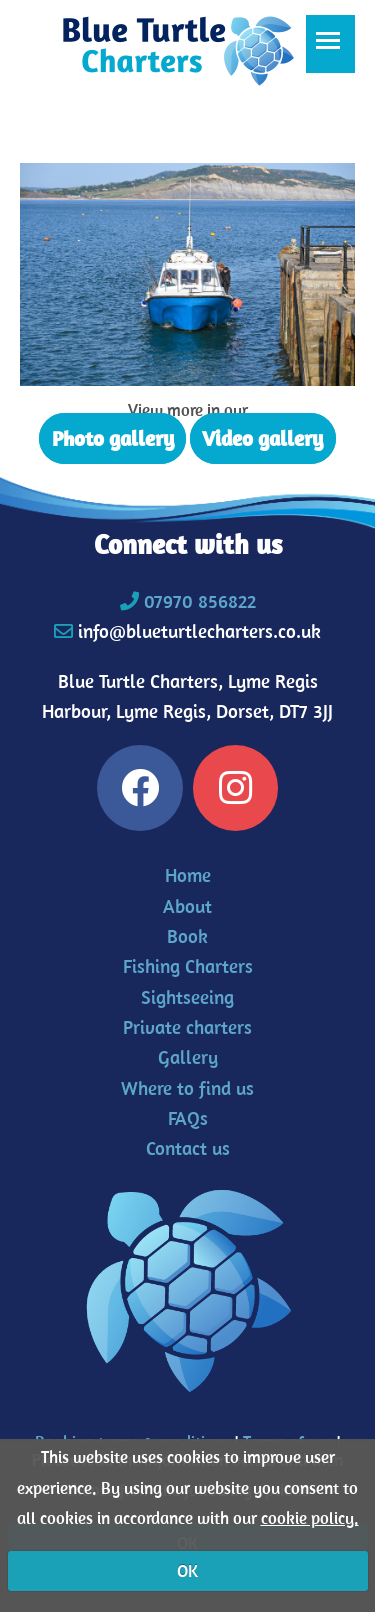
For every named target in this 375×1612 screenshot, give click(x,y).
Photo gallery (113, 438)
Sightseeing (187, 997)
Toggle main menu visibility (335, 51)
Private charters (187, 1027)
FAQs (188, 1118)
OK (187, 1571)
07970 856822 (200, 601)
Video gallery (262, 438)
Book (187, 936)
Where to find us (187, 1088)
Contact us (188, 1148)
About (187, 906)
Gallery (188, 1057)
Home (188, 875)
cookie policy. (310, 1518)
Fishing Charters (188, 966)
